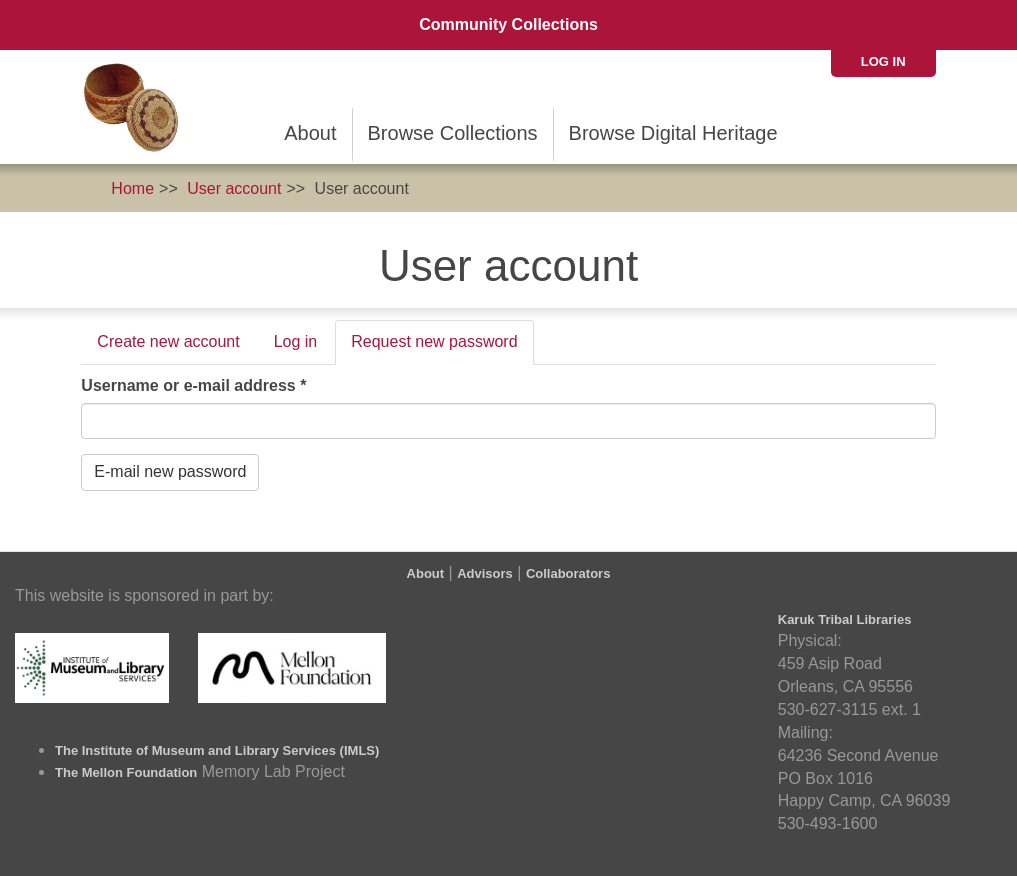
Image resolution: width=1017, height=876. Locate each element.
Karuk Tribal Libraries (845, 619)
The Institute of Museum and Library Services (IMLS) (217, 750)
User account (234, 188)
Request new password (442, 348)
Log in (883, 61)
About (310, 133)
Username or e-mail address (193, 385)
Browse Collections (453, 133)
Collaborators (568, 573)
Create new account (168, 341)
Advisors (485, 573)
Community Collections (508, 24)
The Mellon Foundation (126, 772)
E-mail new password (170, 471)
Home (132, 188)
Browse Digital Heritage (673, 133)
